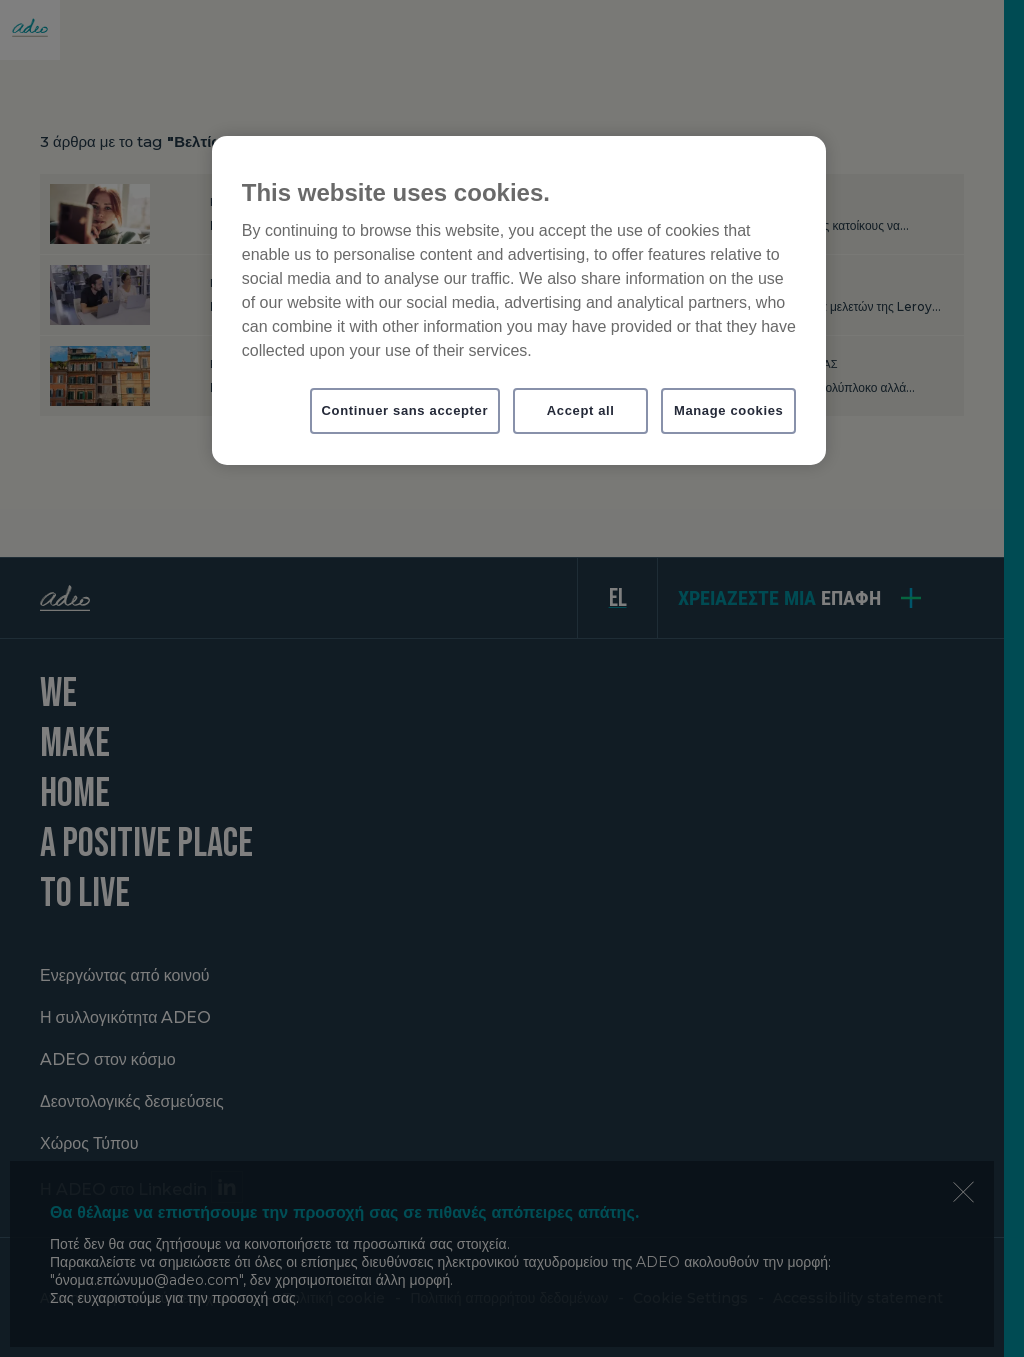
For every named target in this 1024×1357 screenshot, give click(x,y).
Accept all (581, 410)
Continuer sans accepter (405, 410)
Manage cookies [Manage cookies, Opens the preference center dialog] (729, 410)
